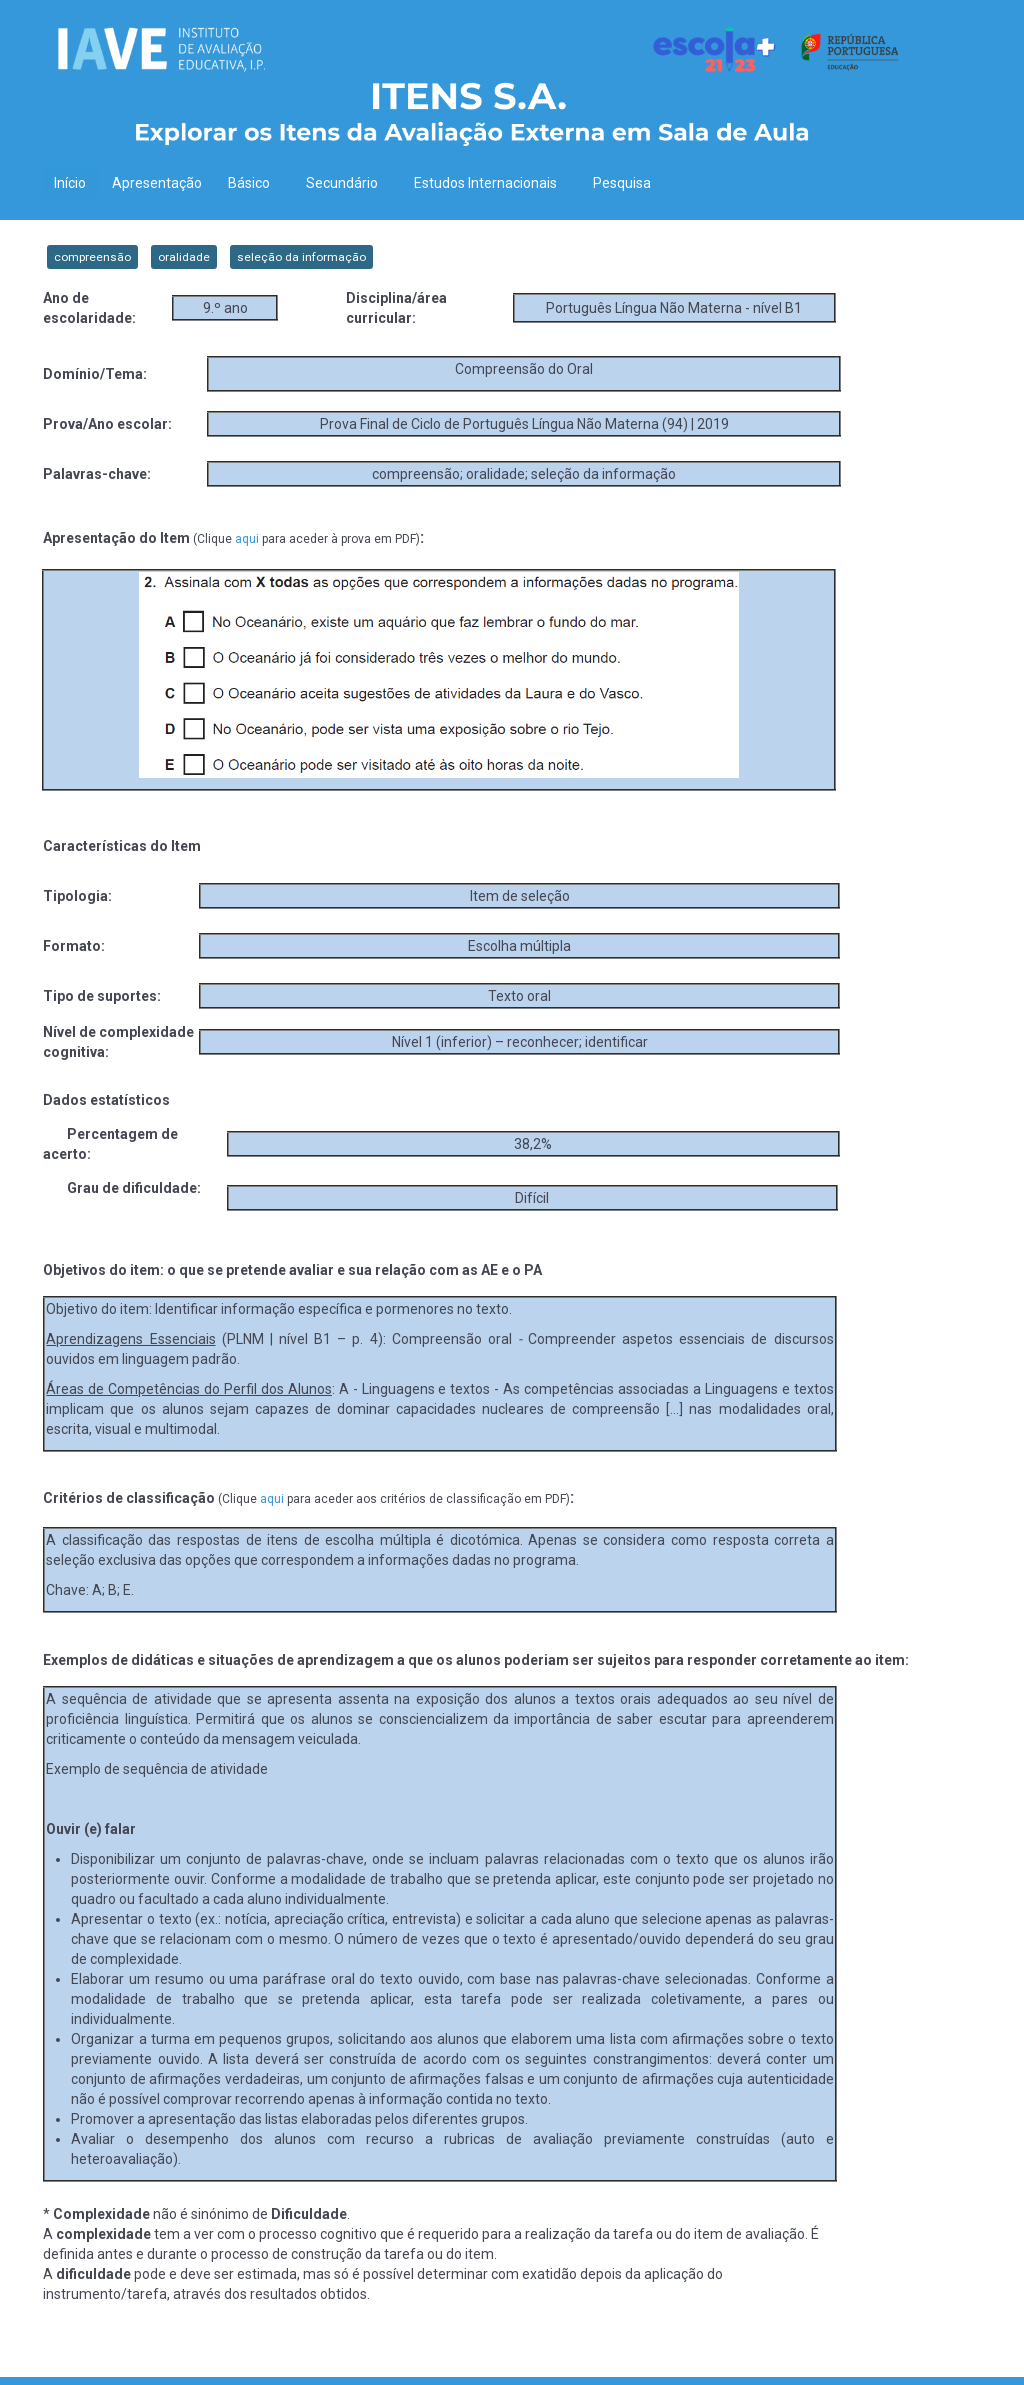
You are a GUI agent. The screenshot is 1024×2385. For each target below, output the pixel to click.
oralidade (184, 257)
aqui (247, 539)
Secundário (347, 183)
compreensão (92, 257)
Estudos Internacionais (490, 183)
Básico (254, 183)
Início (70, 183)
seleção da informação (301, 257)
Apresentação (157, 183)
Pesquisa (622, 183)
